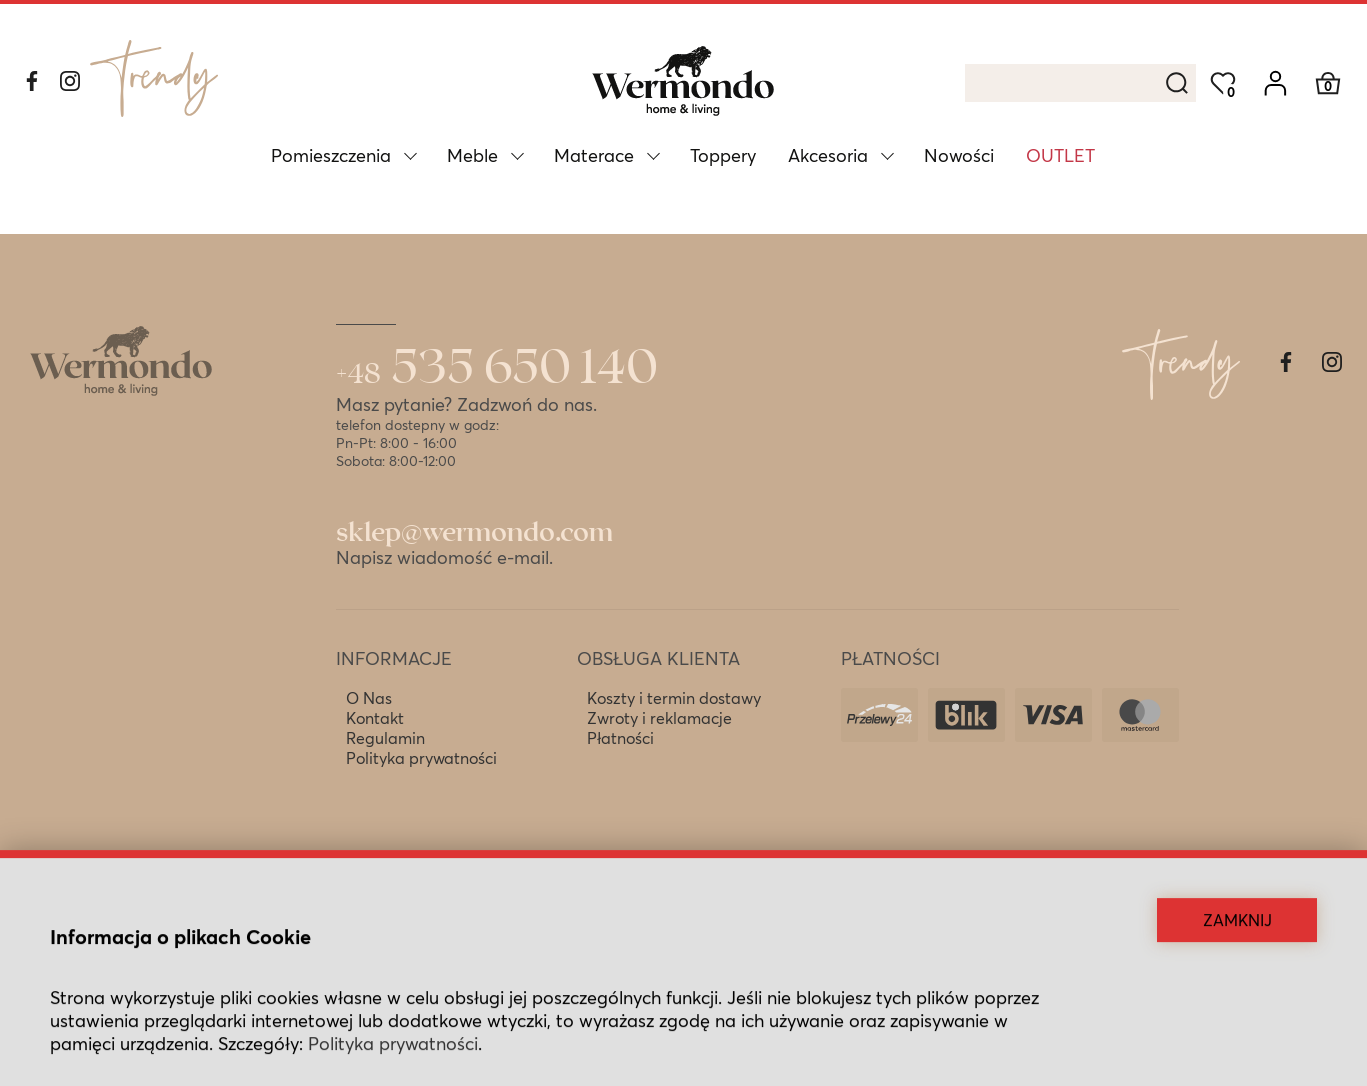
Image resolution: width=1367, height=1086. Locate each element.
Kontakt (375, 718)
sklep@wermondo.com (474, 533)
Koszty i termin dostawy (674, 698)
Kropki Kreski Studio (1259, 904)
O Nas (369, 698)
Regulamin (385, 738)
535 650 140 (497, 369)
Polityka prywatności (421, 758)
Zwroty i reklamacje (659, 718)
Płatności (620, 738)
